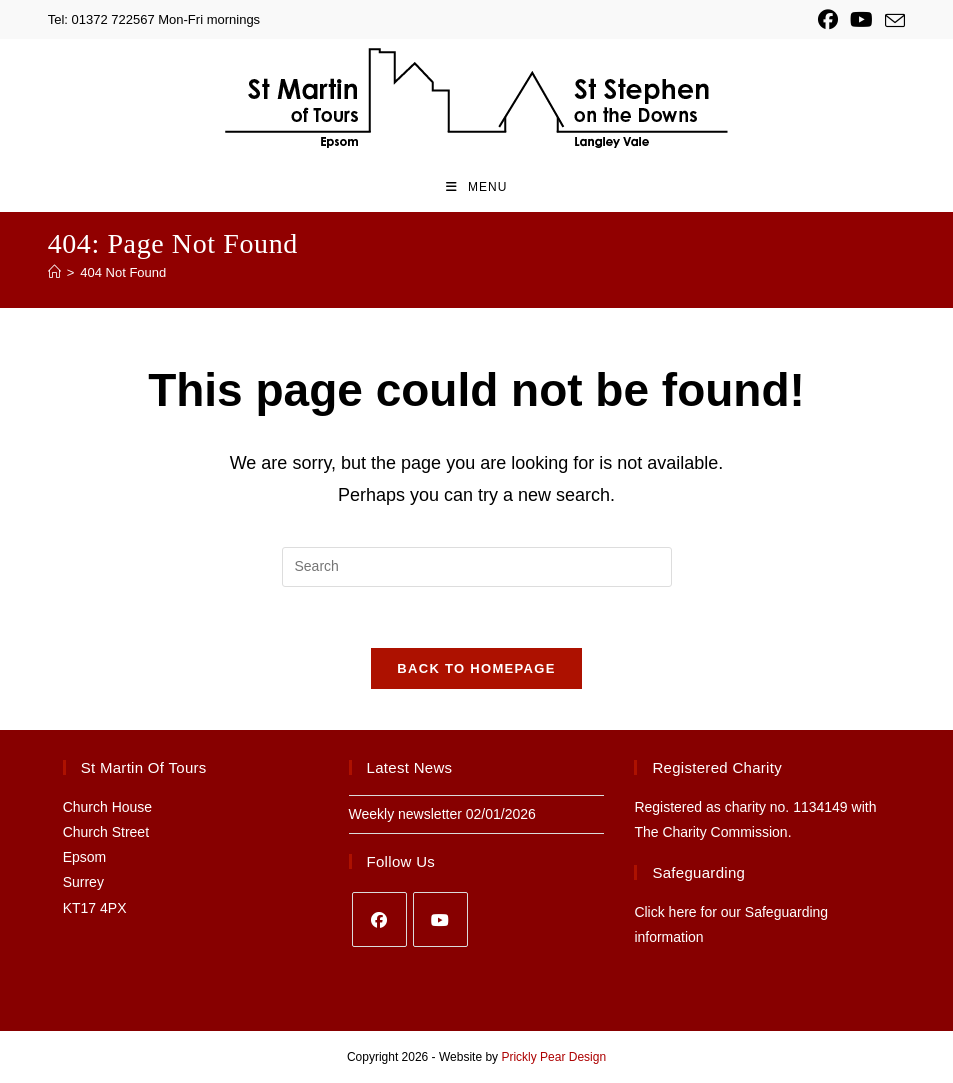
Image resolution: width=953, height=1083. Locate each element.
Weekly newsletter (405, 814)
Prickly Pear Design (553, 1057)
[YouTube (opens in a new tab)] (861, 20)
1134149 (820, 807)
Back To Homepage (476, 668)
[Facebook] (379, 919)
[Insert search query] (477, 567)
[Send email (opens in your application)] (892, 21)
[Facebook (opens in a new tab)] (828, 20)
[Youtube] (440, 919)
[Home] (54, 272)
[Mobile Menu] (477, 187)
